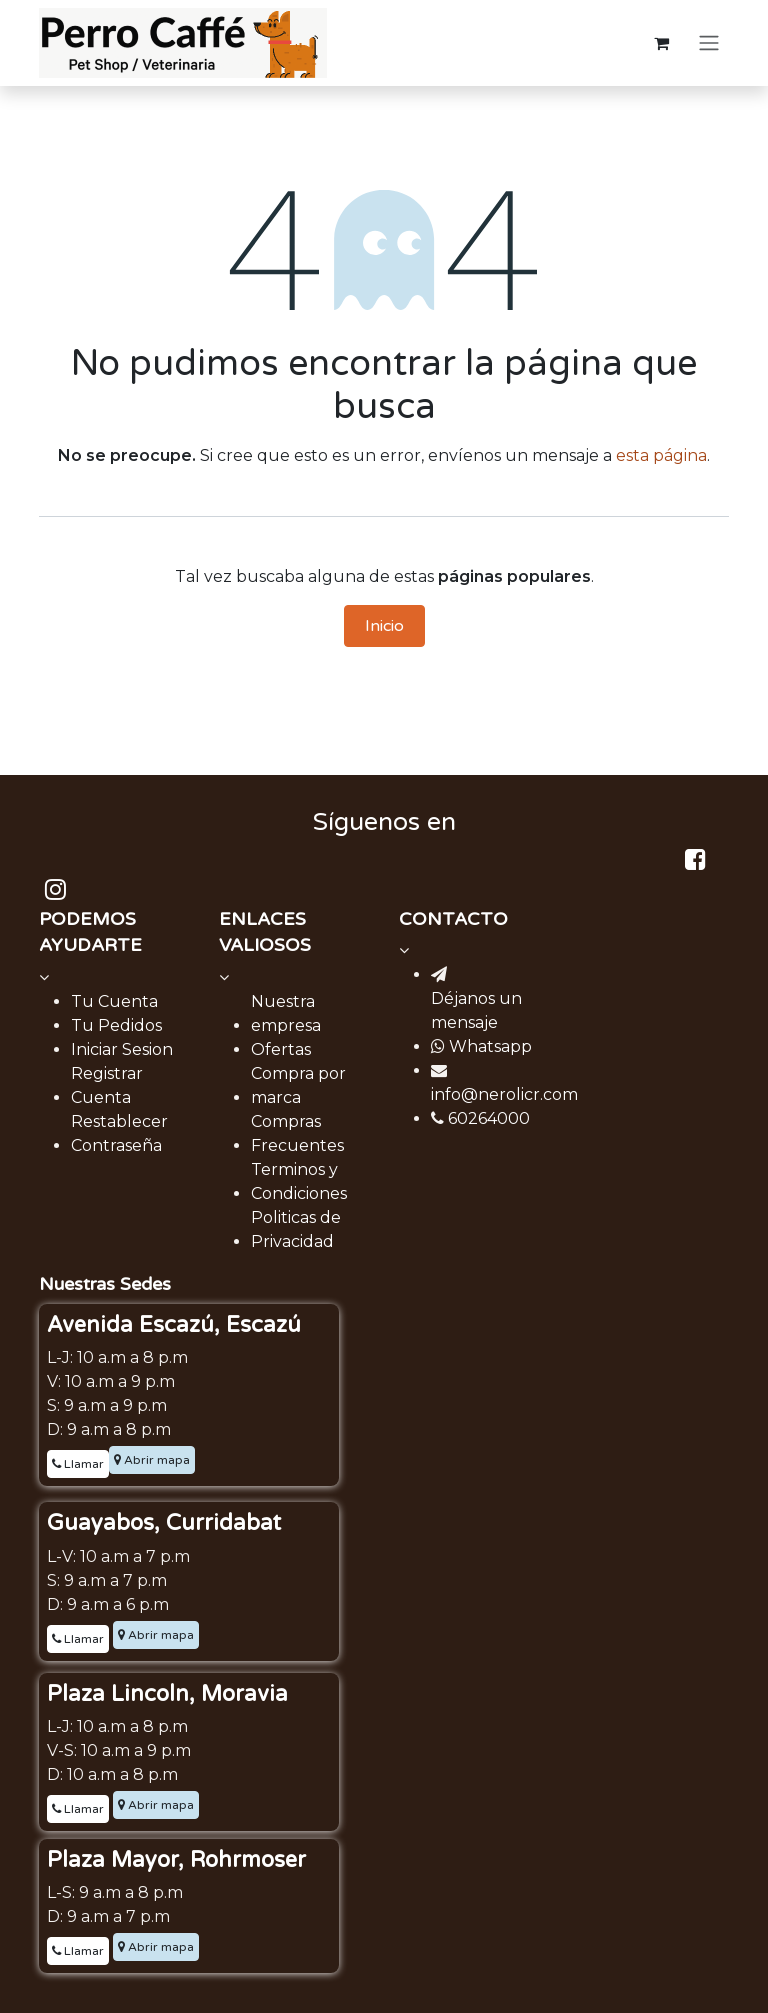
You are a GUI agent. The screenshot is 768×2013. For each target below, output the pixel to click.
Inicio (384, 626)
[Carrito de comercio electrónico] (661, 43)
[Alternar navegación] (709, 43)
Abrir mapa (152, 1460)
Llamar (78, 1464)
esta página (661, 455)
